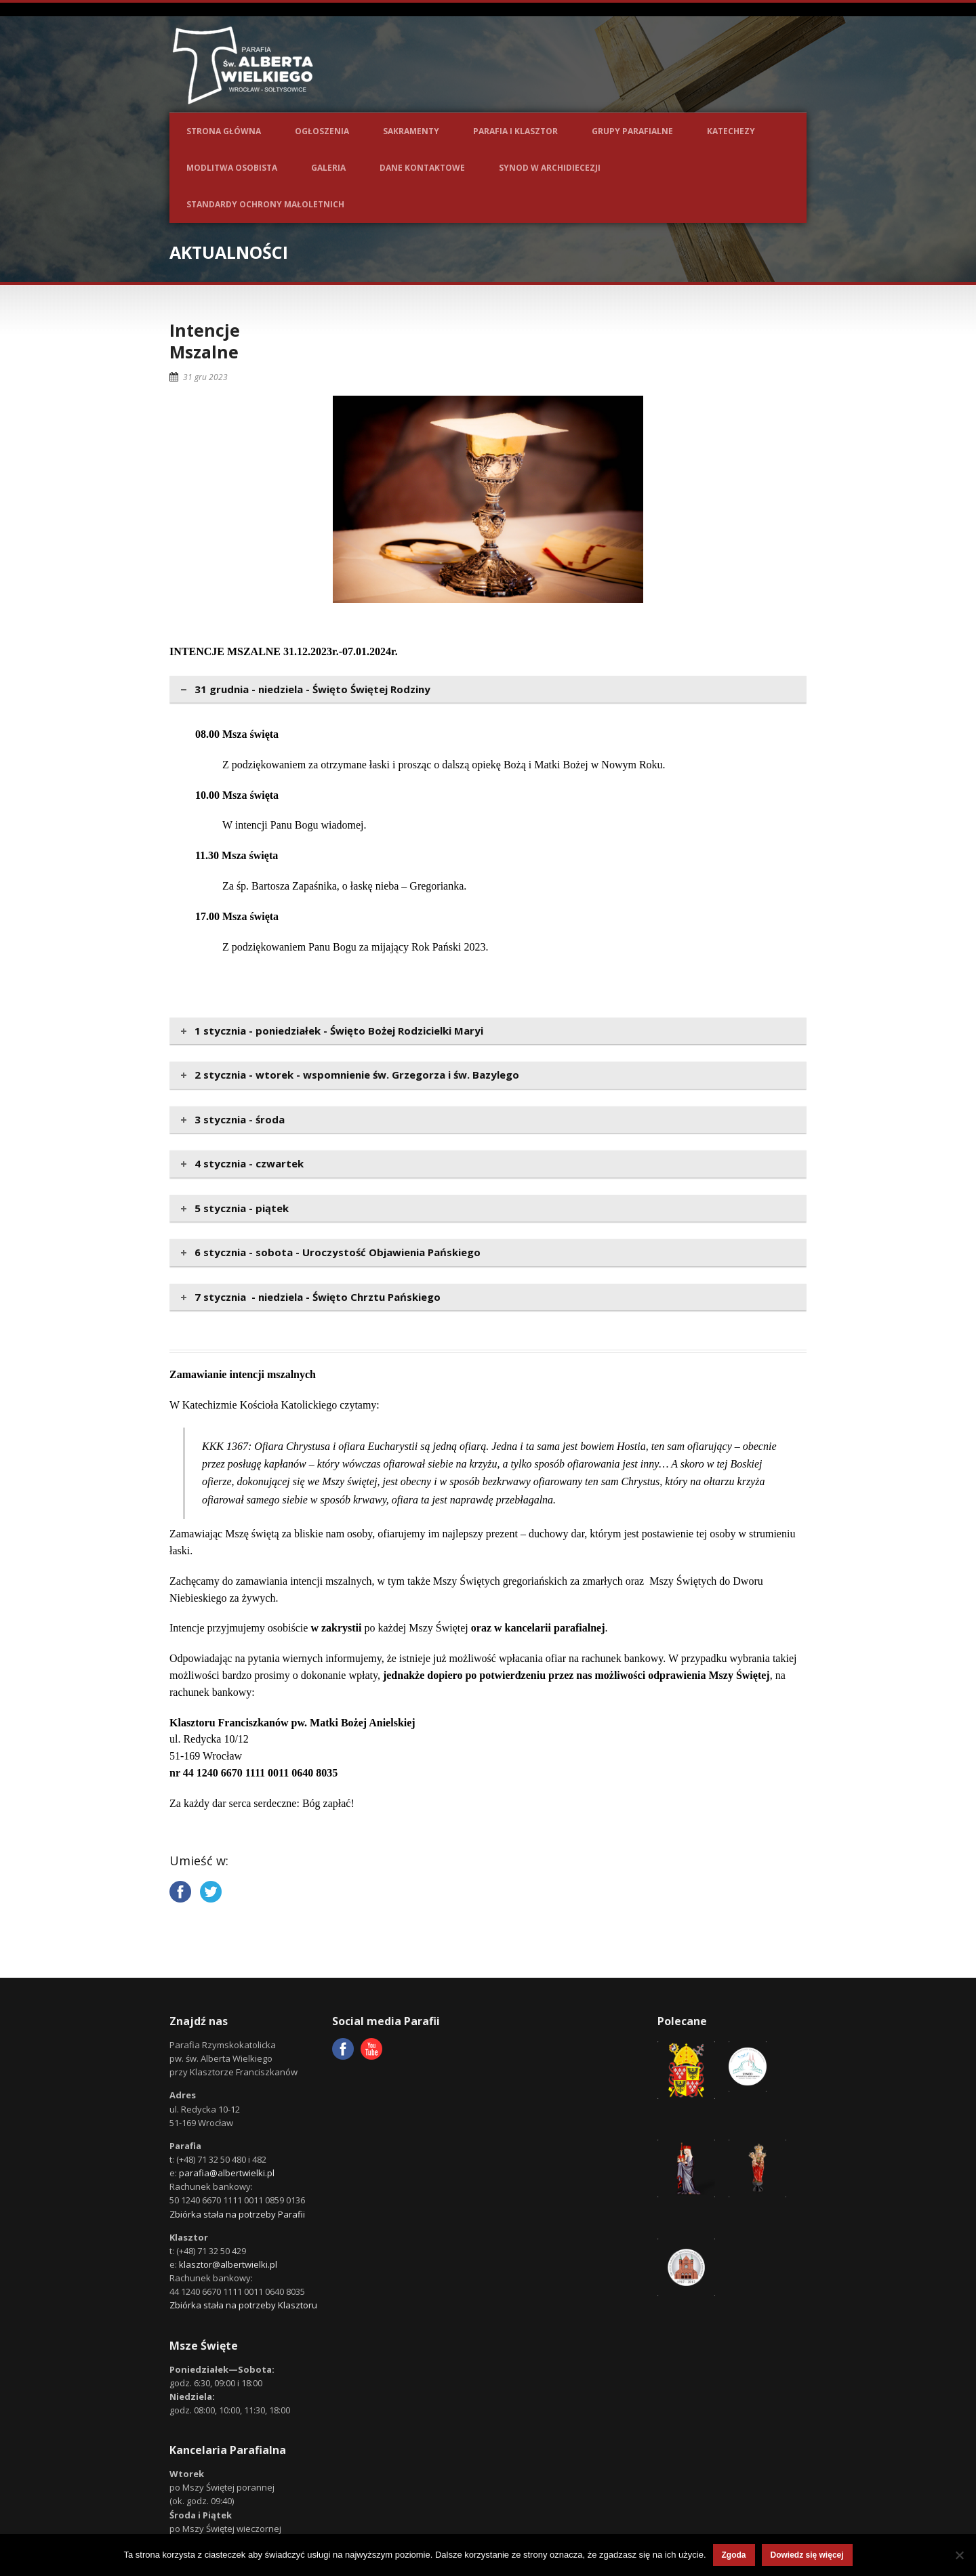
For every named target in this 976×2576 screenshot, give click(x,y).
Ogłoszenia (322, 131)
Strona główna (223, 131)
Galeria (328, 167)
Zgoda (734, 2555)
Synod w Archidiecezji (550, 167)
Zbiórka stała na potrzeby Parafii (237, 2214)
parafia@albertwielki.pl (226, 2173)
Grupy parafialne (632, 131)
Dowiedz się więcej (807, 2555)
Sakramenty (411, 131)
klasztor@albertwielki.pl (228, 2264)
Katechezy (731, 131)
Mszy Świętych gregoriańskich (500, 1581)
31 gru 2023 (205, 377)
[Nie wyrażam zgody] (959, 2555)
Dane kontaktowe (422, 167)
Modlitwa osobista (231, 167)
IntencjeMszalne (204, 341)
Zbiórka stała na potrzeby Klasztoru (243, 2305)
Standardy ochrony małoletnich (265, 204)
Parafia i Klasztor (515, 131)
